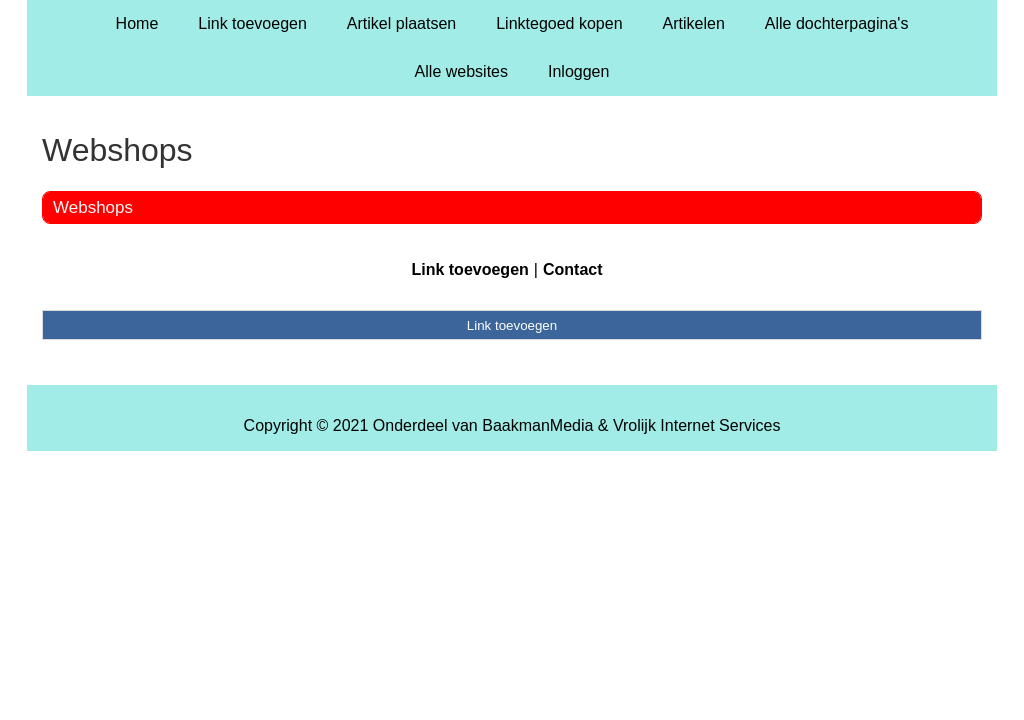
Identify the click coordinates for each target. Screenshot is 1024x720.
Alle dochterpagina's (837, 23)
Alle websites (461, 71)
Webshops (93, 207)
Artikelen (694, 23)
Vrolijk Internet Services (696, 425)
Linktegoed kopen (559, 23)
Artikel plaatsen (401, 23)
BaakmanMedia (537, 425)
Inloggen (578, 71)
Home (137, 23)
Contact (573, 269)
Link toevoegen (252, 23)
